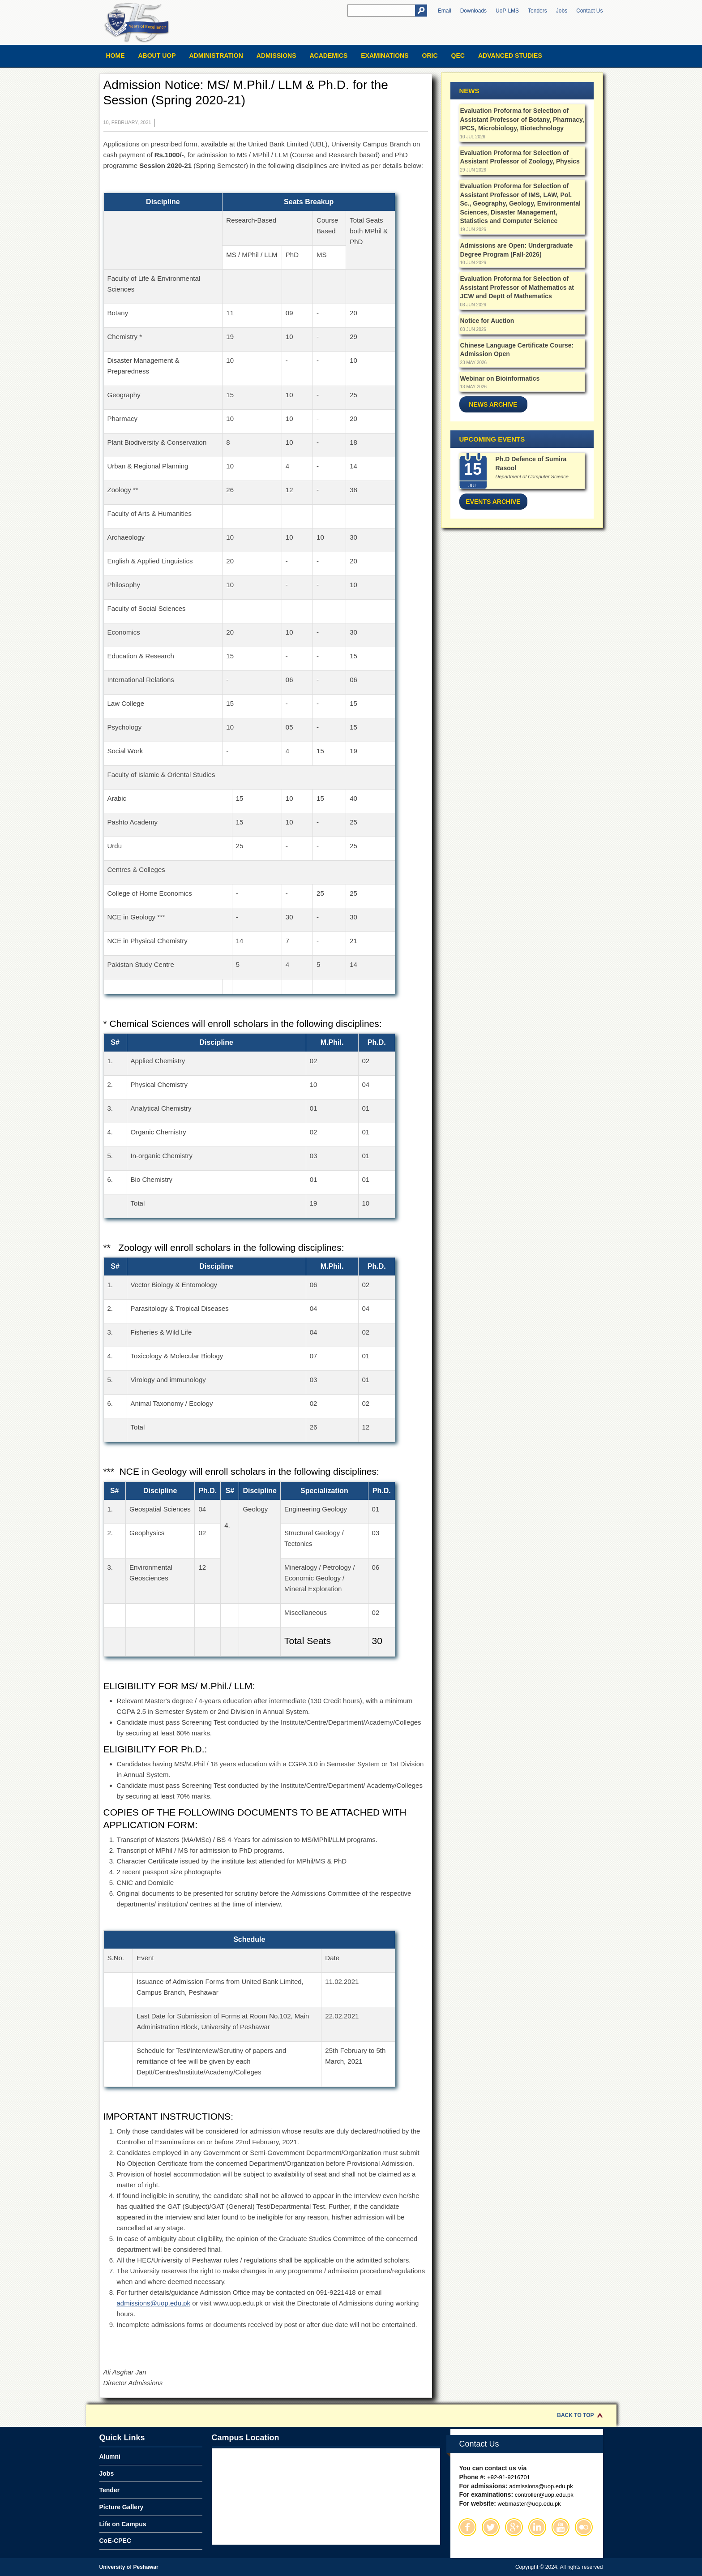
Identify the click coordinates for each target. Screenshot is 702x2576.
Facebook (467, 2527)
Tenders (537, 11)
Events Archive (493, 501)
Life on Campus (122, 2524)
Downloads (473, 11)
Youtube (560, 2527)
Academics (328, 55)
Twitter (491, 2527)
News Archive (493, 404)
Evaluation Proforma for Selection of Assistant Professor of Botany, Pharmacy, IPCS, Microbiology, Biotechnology (522, 119)
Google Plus (514, 2527)
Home (115, 55)
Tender (109, 2490)
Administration (216, 55)
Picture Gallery (121, 2507)
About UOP (157, 55)
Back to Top (575, 2415)
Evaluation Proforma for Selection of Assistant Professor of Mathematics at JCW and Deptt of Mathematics (517, 287)
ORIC (430, 55)
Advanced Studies (510, 55)
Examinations (384, 55)
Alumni (109, 2456)
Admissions (276, 55)
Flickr (584, 2527)
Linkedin (537, 2527)
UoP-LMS (507, 11)
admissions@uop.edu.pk (154, 2303)
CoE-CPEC (115, 2540)
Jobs (561, 11)
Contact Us (589, 11)
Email (444, 11)
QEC (458, 55)
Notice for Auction (487, 320)
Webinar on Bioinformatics (500, 378)
